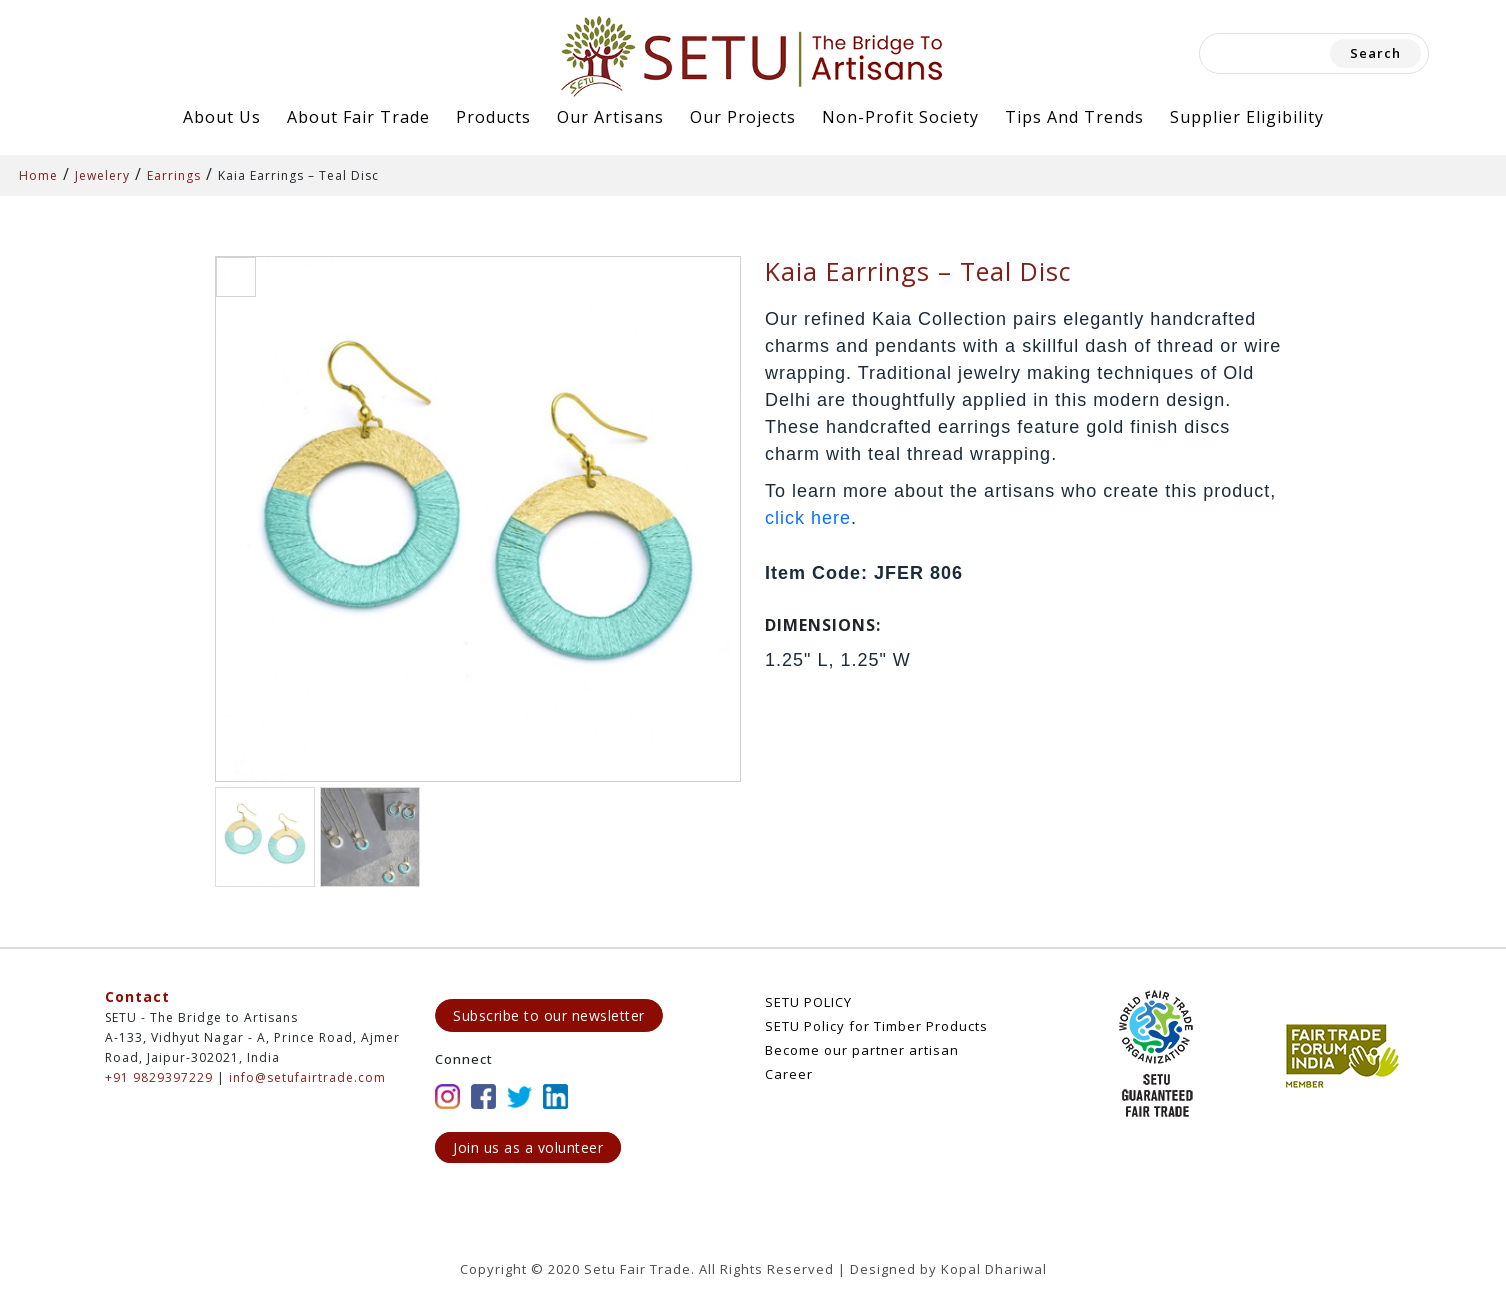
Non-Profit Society (900, 117)
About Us (222, 117)
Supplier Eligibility (1247, 117)
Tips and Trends (1074, 117)
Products (493, 117)
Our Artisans (610, 117)
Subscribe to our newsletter (549, 1015)
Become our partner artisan (862, 1050)
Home (38, 175)
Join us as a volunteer (528, 1147)
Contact (137, 996)
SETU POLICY (808, 1002)
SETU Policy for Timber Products (876, 1026)
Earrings (174, 175)
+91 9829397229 (159, 1077)
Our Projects (743, 117)
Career (789, 1074)
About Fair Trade (358, 117)
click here (808, 518)
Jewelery (102, 175)
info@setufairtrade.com (307, 1077)
